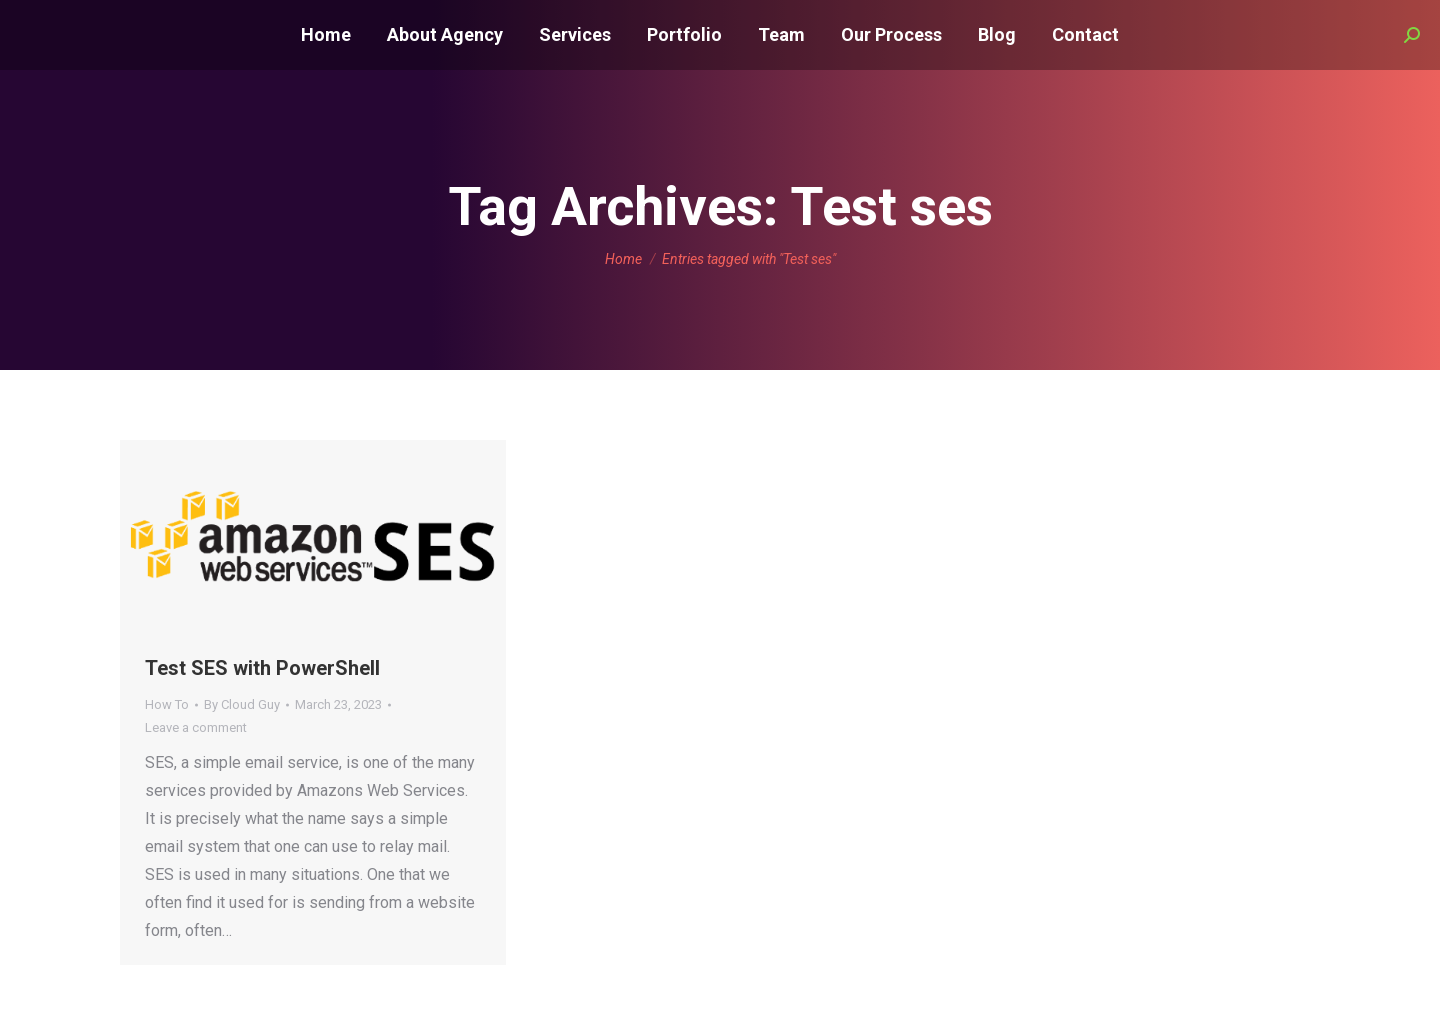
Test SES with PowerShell (262, 668)
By (242, 704)
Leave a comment (196, 727)
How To (167, 704)
